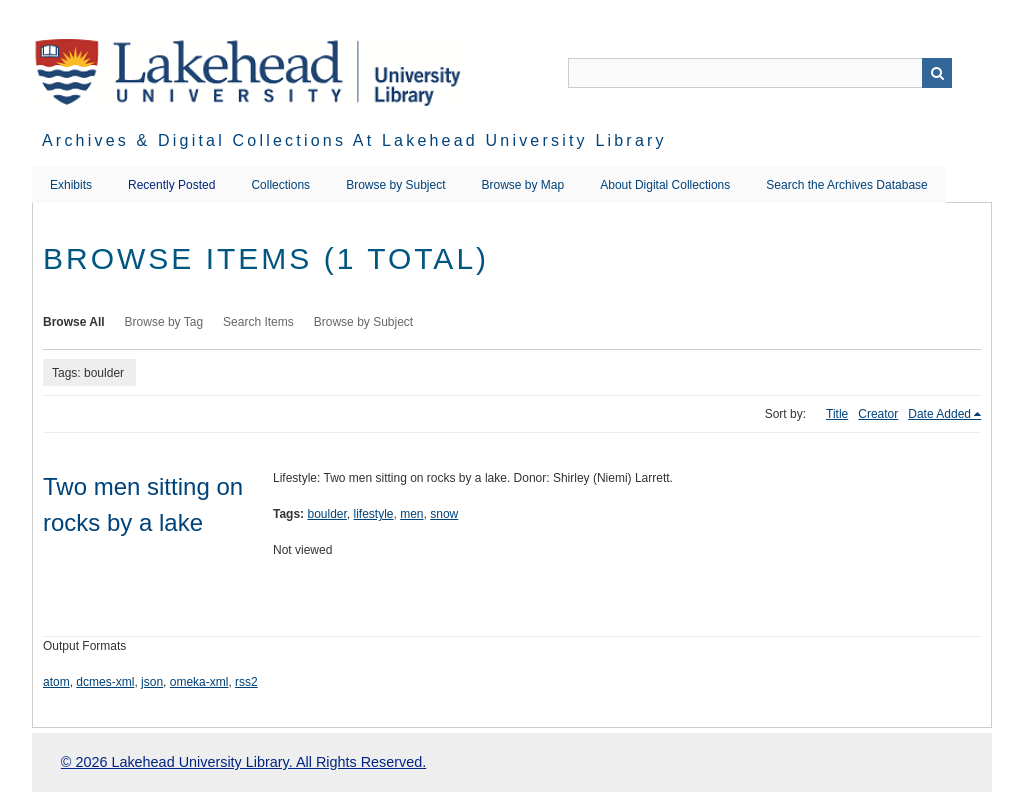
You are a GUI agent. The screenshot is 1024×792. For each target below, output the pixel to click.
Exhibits (71, 185)
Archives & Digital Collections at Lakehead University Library (354, 140)
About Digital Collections (665, 185)
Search (937, 73)
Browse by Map (523, 185)
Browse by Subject (395, 185)
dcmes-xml (105, 682)
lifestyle (374, 514)
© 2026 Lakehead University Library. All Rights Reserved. (243, 762)
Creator (878, 414)
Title (837, 414)
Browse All (74, 322)
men (411, 514)
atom (56, 682)
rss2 (246, 682)
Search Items (258, 322)
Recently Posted (171, 185)
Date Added (939, 414)
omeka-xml (199, 682)
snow (444, 514)
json (152, 682)
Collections (280, 185)
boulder (326, 514)
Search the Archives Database (846, 185)
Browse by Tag (164, 322)
